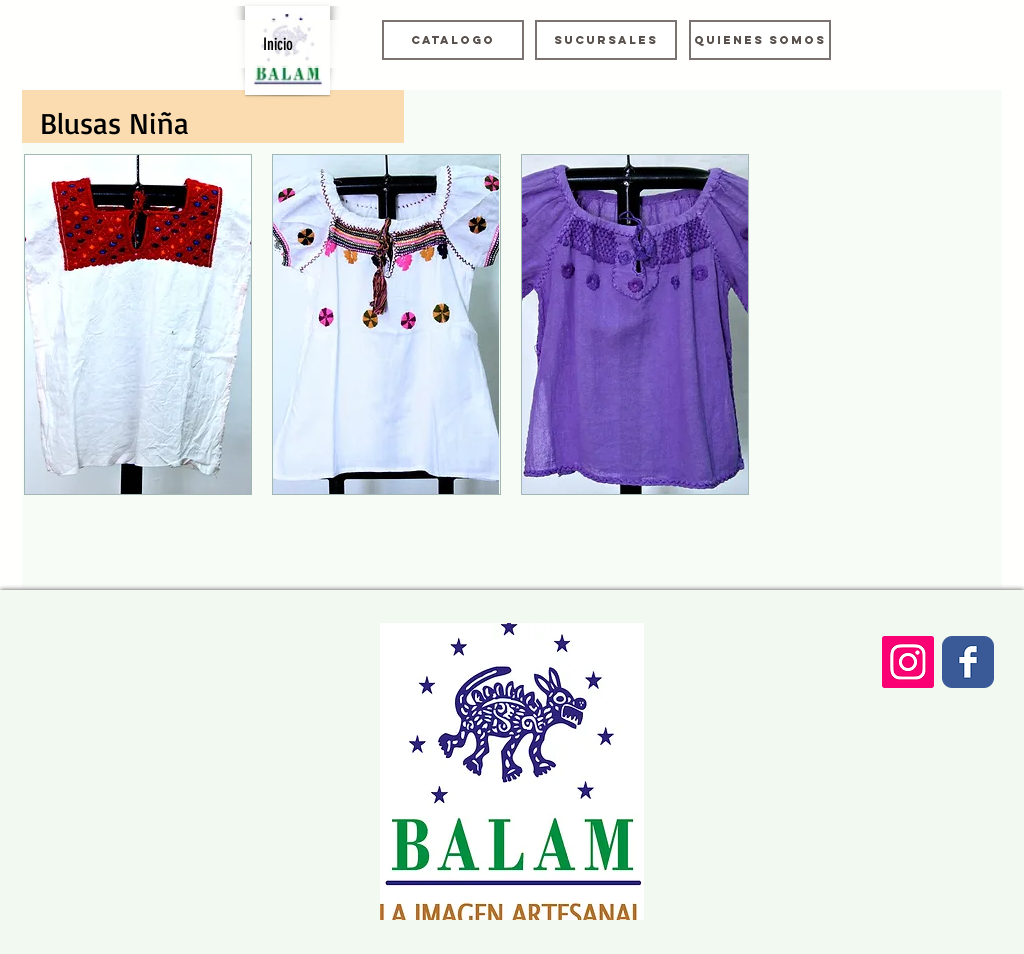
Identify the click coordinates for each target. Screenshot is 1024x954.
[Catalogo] (453, 40)
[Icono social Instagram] (908, 662)
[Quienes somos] (760, 40)
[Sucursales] (606, 40)
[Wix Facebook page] (968, 662)
